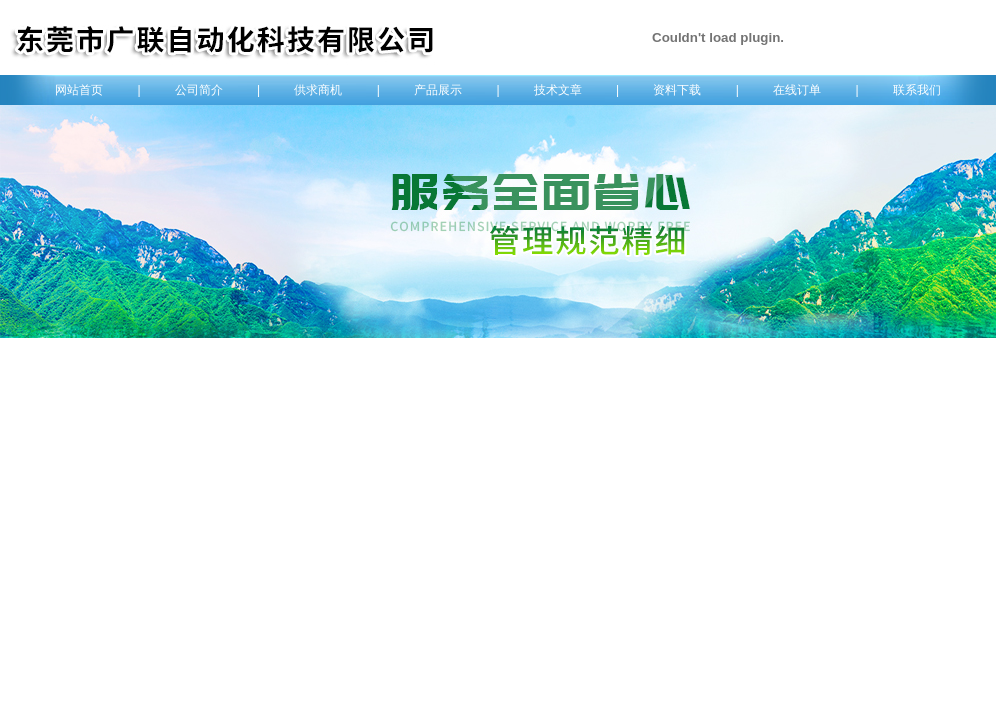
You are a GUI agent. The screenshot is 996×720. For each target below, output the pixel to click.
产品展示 (438, 90)
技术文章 (558, 90)
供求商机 (318, 90)
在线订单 (797, 90)
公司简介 (199, 90)
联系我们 (917, 90)
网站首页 (79, 90)
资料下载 (677, 90)
